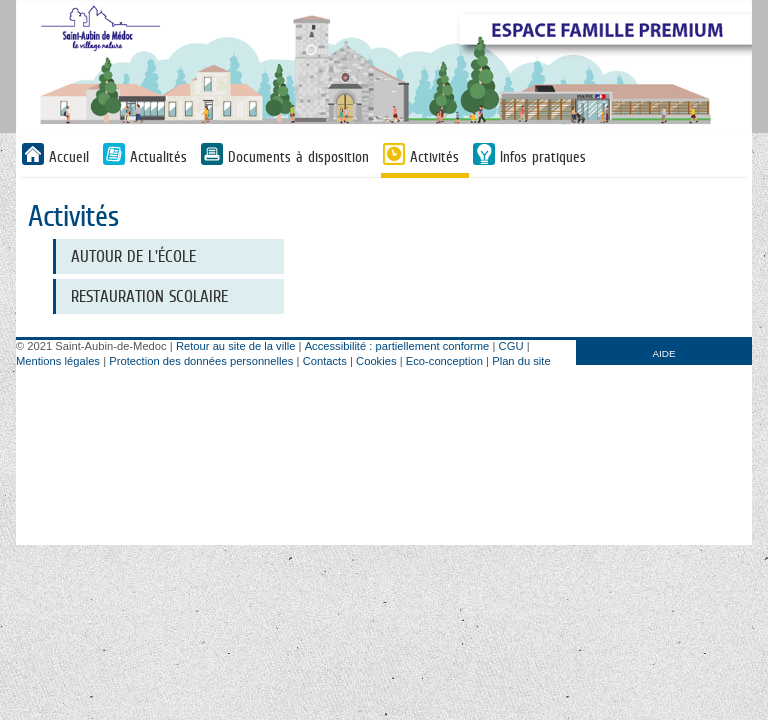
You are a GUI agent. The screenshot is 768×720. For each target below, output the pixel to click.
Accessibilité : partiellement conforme (397, 346)
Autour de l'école (133, 256)
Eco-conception (444, 361)
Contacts (325, 361)
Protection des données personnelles (201, 361)
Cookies (376, 361)
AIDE (664, 353)
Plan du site (521, 361)
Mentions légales (58, 361)
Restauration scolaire (149, 296)
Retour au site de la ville (235, 346)
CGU (511, 346)
